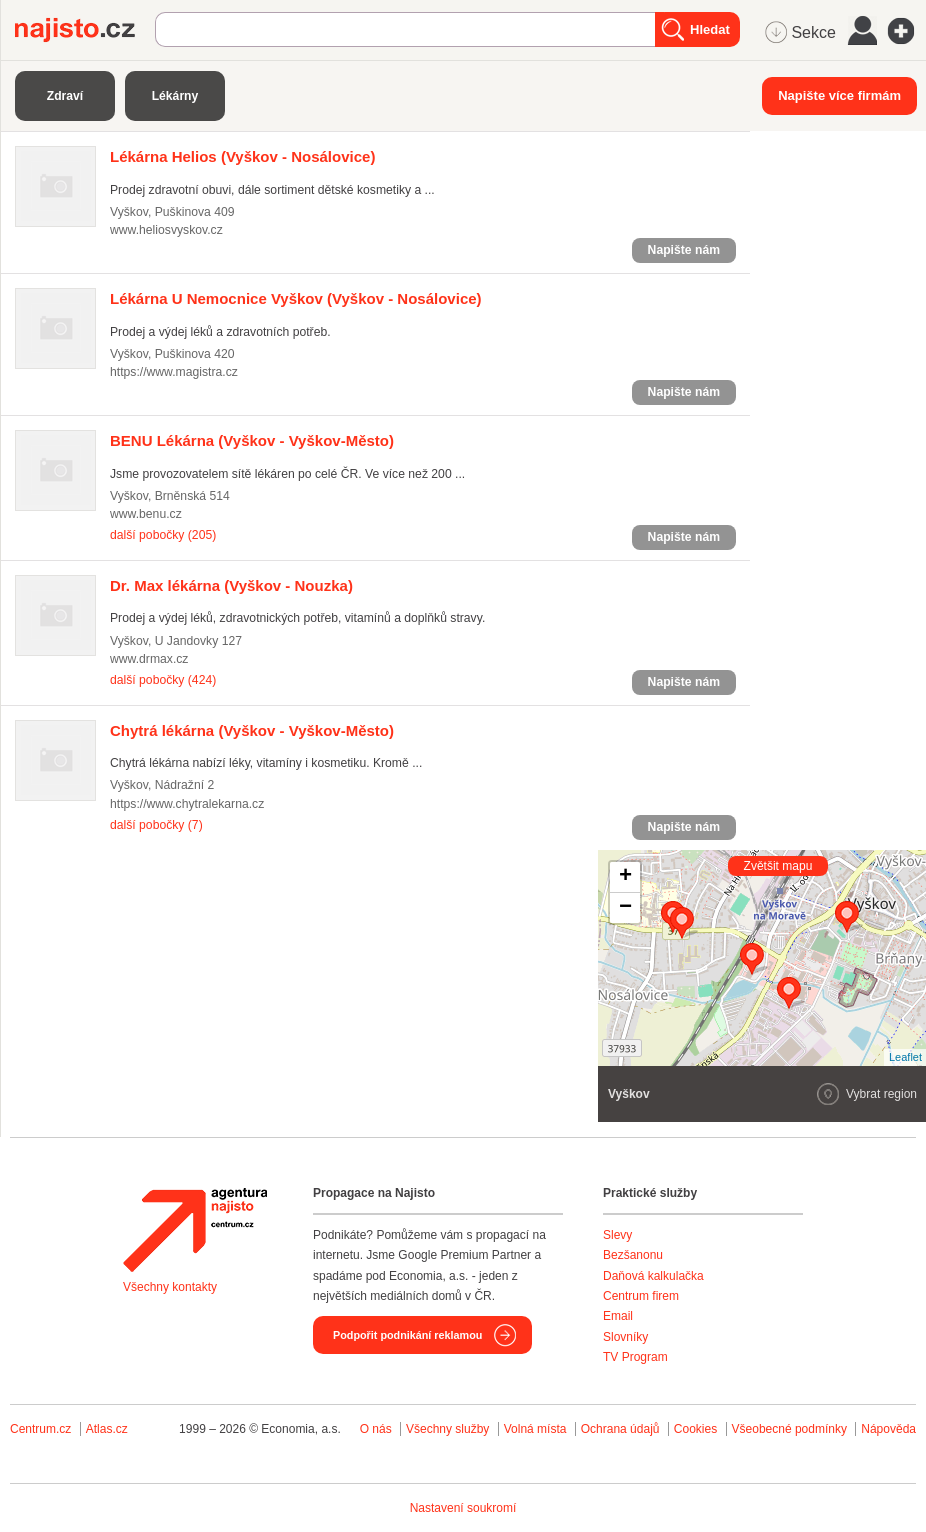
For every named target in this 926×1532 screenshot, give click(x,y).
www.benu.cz (146, 514)
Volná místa (535, 1429)
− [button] (625, 908)
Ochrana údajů (620, 1429)
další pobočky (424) (163, 680)
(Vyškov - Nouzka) (231, 585)
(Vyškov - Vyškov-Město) (252, 440)
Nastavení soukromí (463, 1508)
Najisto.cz (85, 30)
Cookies (695, 1429)
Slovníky (625, 1337)
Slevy (617, 1235)
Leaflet (905, 1057)
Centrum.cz (40, 1429)
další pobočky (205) (163, 535)
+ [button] (625, 877)
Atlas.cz (107, 1429)
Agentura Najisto (195, 1230)
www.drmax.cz (149, 659)
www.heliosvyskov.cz (166, 230)
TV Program (635, 1357)
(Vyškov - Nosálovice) (242, 156)
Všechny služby (449, 1429)
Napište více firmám (839, 95)
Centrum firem (641, 1296)
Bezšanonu (633, 1255)
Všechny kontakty (170, 1287)
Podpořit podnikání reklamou (407, 1335)
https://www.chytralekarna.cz (187, 804)
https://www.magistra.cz (174, 372)
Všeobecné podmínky (789, 1429)
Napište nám (684, 250)
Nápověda (888, 1429)
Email (618, 1316)
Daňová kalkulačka (653, 1276)
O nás (376, 1429)
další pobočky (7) (156, 825)
